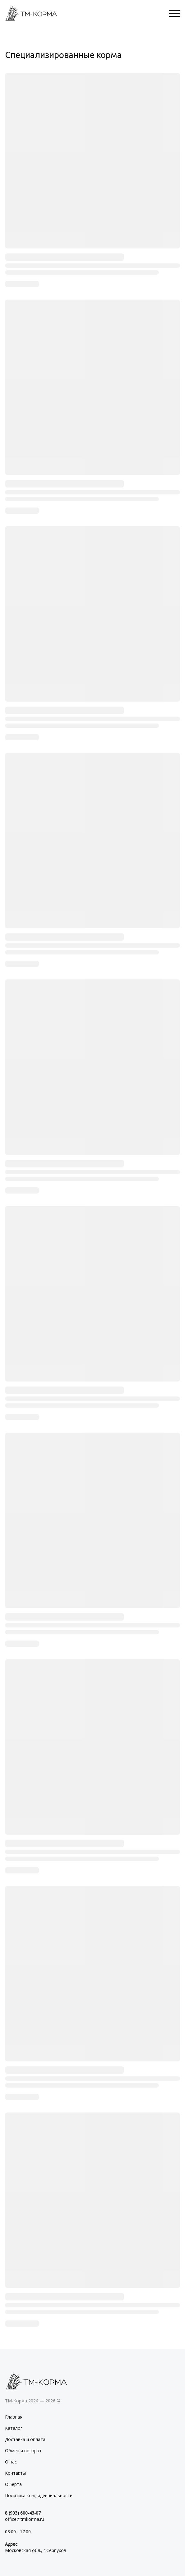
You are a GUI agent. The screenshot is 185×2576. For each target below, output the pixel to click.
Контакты (15, 2473)
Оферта (13, 2484)
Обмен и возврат (23, 2450)
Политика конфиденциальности (38, 2495)
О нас (11, 2462)
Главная (13, 2417)
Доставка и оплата (25, 2439)
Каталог (13, 2428)
